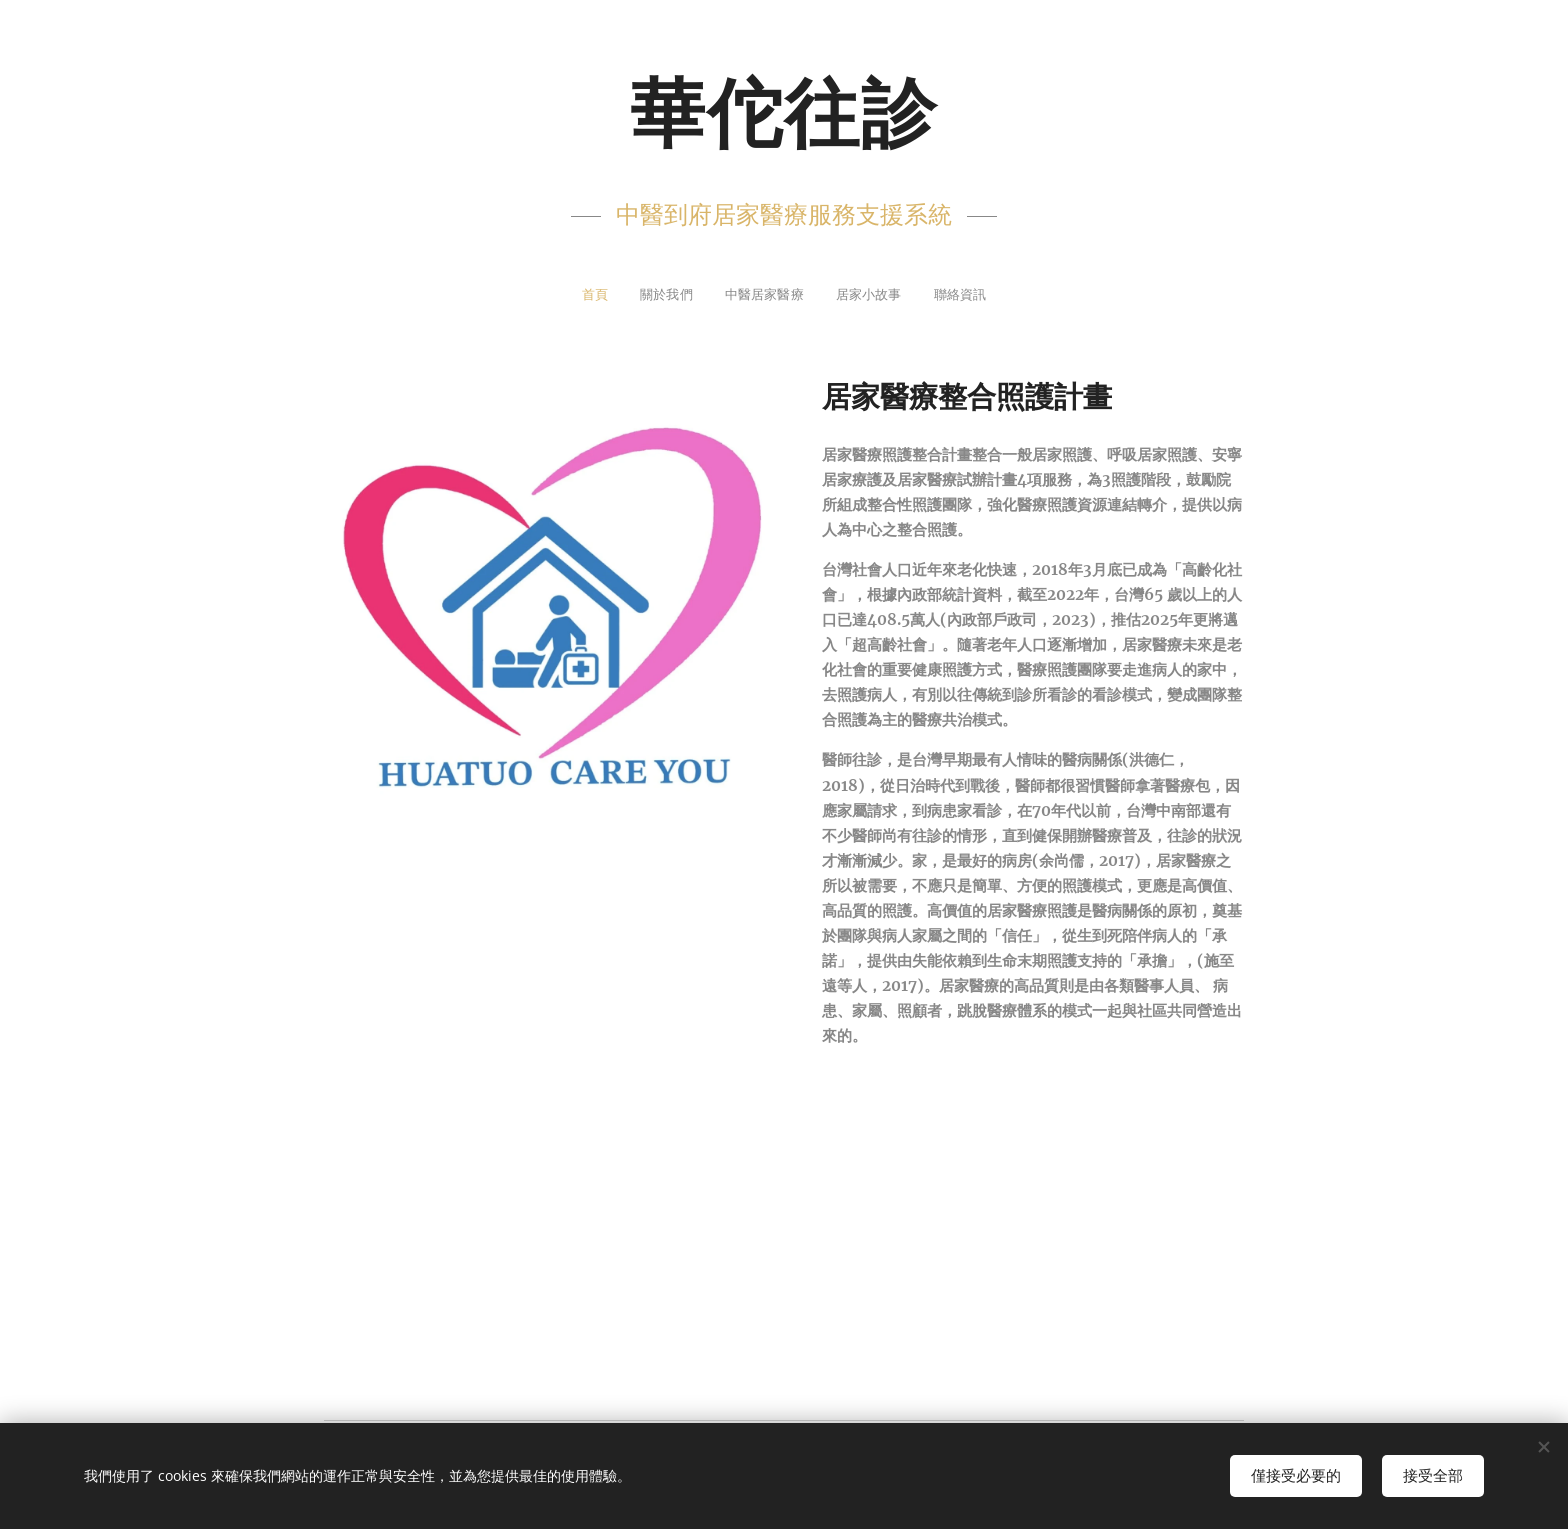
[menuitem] (567, 296)
